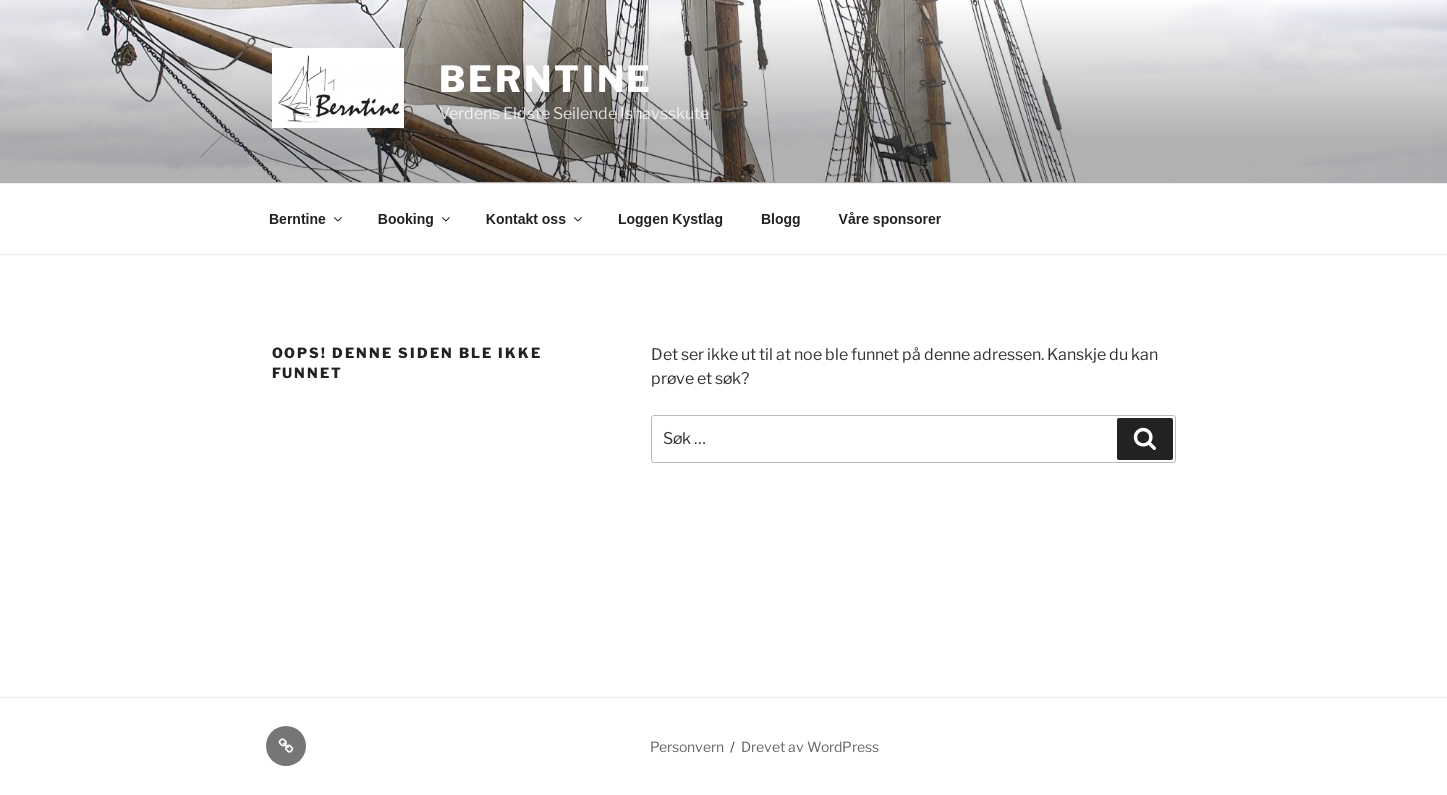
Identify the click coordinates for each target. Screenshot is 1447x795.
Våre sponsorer (890, 219)
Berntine (546, 79)
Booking (415, 219)
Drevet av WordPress (810, 746)
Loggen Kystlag (670, 219)
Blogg (781, 219)
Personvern (687, 746)
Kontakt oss (535, 219)
